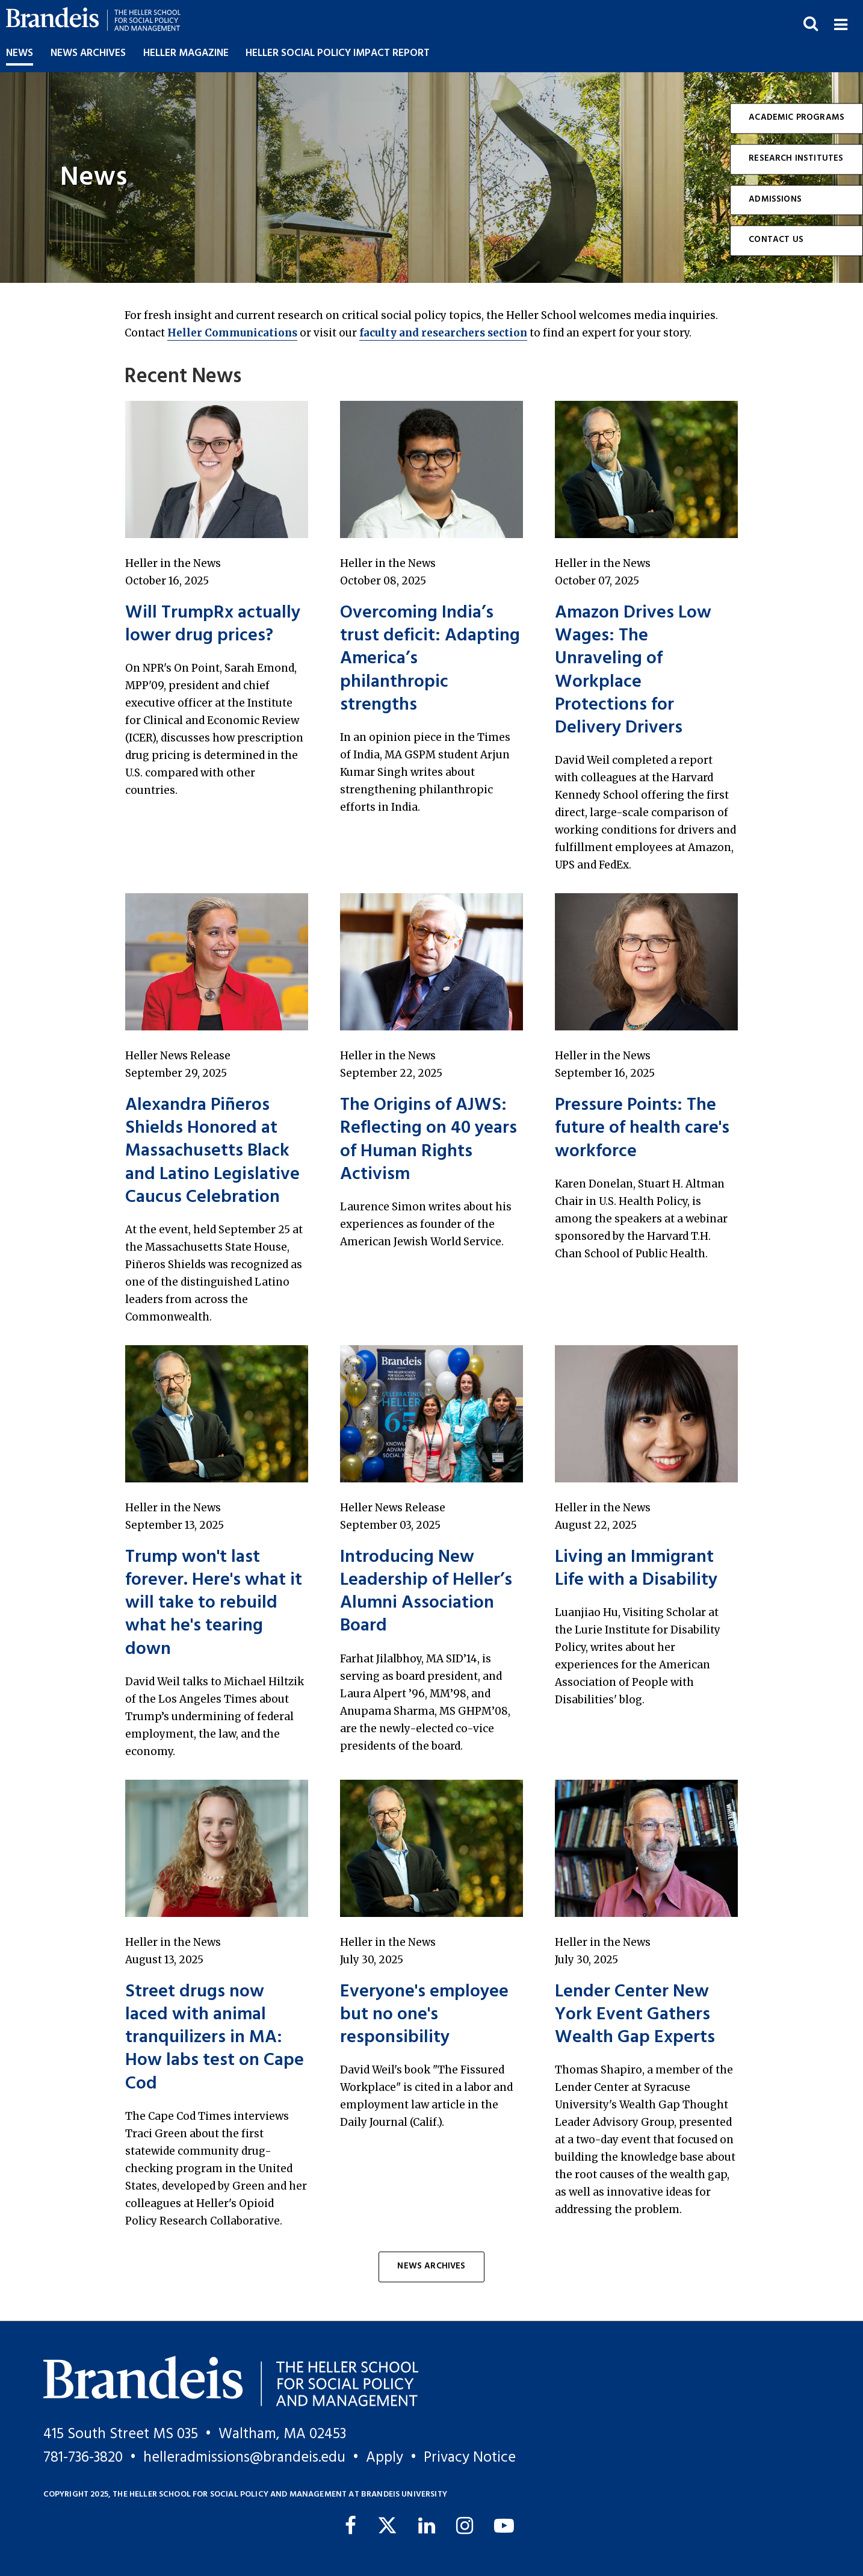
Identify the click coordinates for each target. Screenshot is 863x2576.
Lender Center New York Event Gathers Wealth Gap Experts (635, 2015)
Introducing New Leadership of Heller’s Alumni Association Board (426, 1592)
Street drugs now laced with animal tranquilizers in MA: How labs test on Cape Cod (214, 2038)
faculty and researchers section (443, 332)
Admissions (775, 199)
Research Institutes (796, 159)
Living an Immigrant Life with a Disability (636, 1568)
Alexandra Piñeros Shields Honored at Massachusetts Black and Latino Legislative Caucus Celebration (212, 1151)
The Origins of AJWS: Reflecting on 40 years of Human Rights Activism (428, 1140)
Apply (384, 2457)
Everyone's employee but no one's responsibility (424, 2015)
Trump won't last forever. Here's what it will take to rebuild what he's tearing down (213, 1603)
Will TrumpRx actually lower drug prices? (212, 624)
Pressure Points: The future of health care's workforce (642, 1128)
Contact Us (776, 240)
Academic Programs (796, 118)
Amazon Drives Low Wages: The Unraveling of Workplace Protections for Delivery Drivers (633, 670)
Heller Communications (232, 332)
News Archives (431, 2266)
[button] (840, 23)
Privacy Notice (470, 2457)
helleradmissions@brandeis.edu (244, 2457)
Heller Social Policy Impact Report (338, 53)
